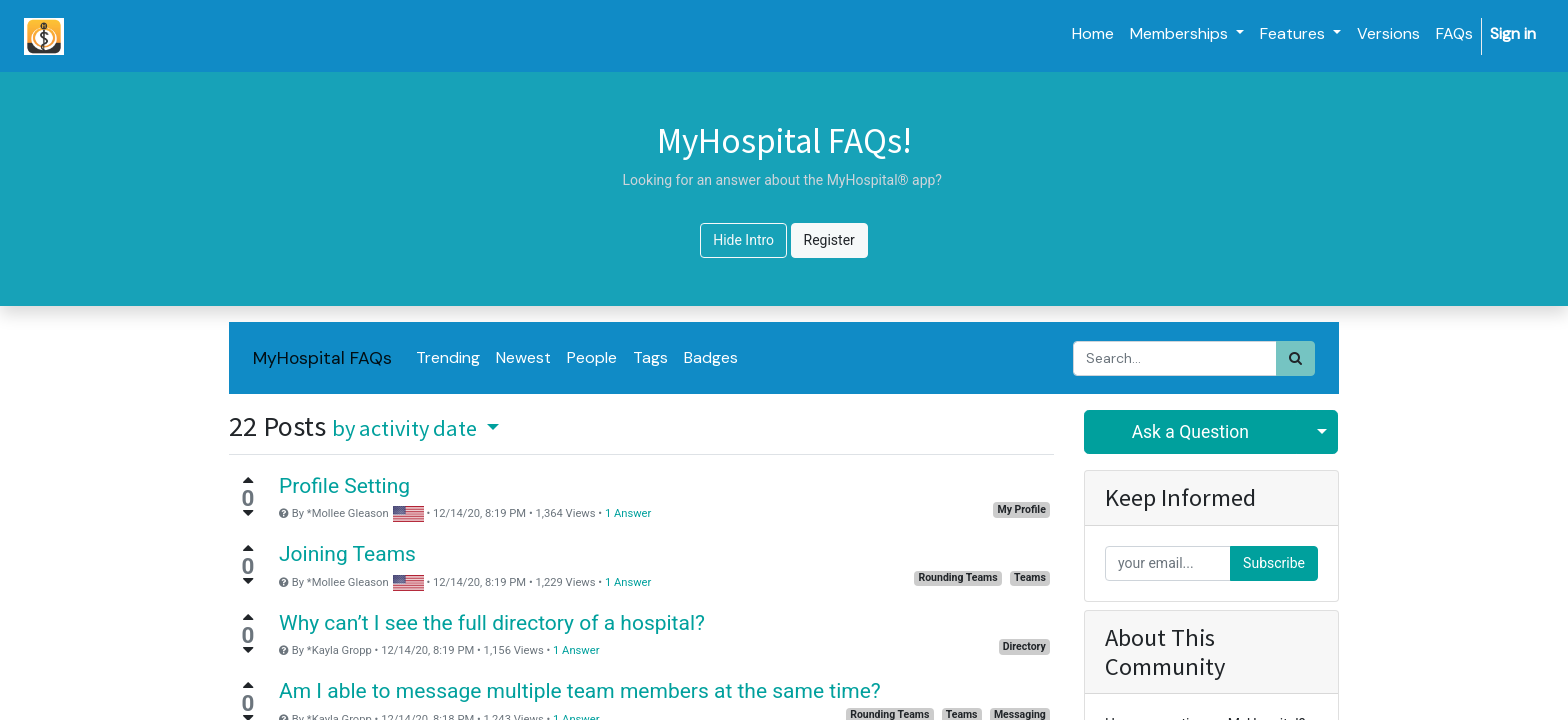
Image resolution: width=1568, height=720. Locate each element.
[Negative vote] (248, 513)
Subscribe (1274, 563)
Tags (650, 357)
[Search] (1295, 358)
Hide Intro (743, 240)
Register (829, 240)
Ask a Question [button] (1190, 432)
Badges (711, 357)
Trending (448, 357)
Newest (523, 357)
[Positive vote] (248, 480)
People (592, 357)
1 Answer (628, 513)
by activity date (406, 428)
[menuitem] (1093, 34)
